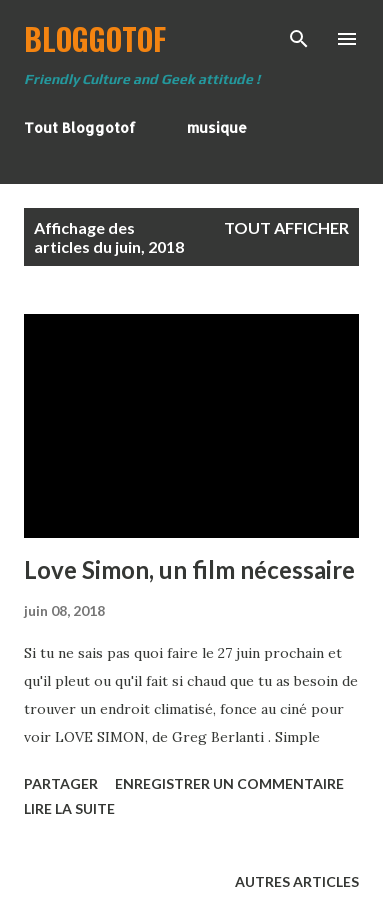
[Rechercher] (299, 36)
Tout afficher (286, 227)
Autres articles (297, 881)
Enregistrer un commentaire (229, 783)
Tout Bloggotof (80, 127)
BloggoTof (95, 38)
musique (217, 127)
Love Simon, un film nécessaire (189, 569)
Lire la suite (69, 808)
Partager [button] (61, 783)
